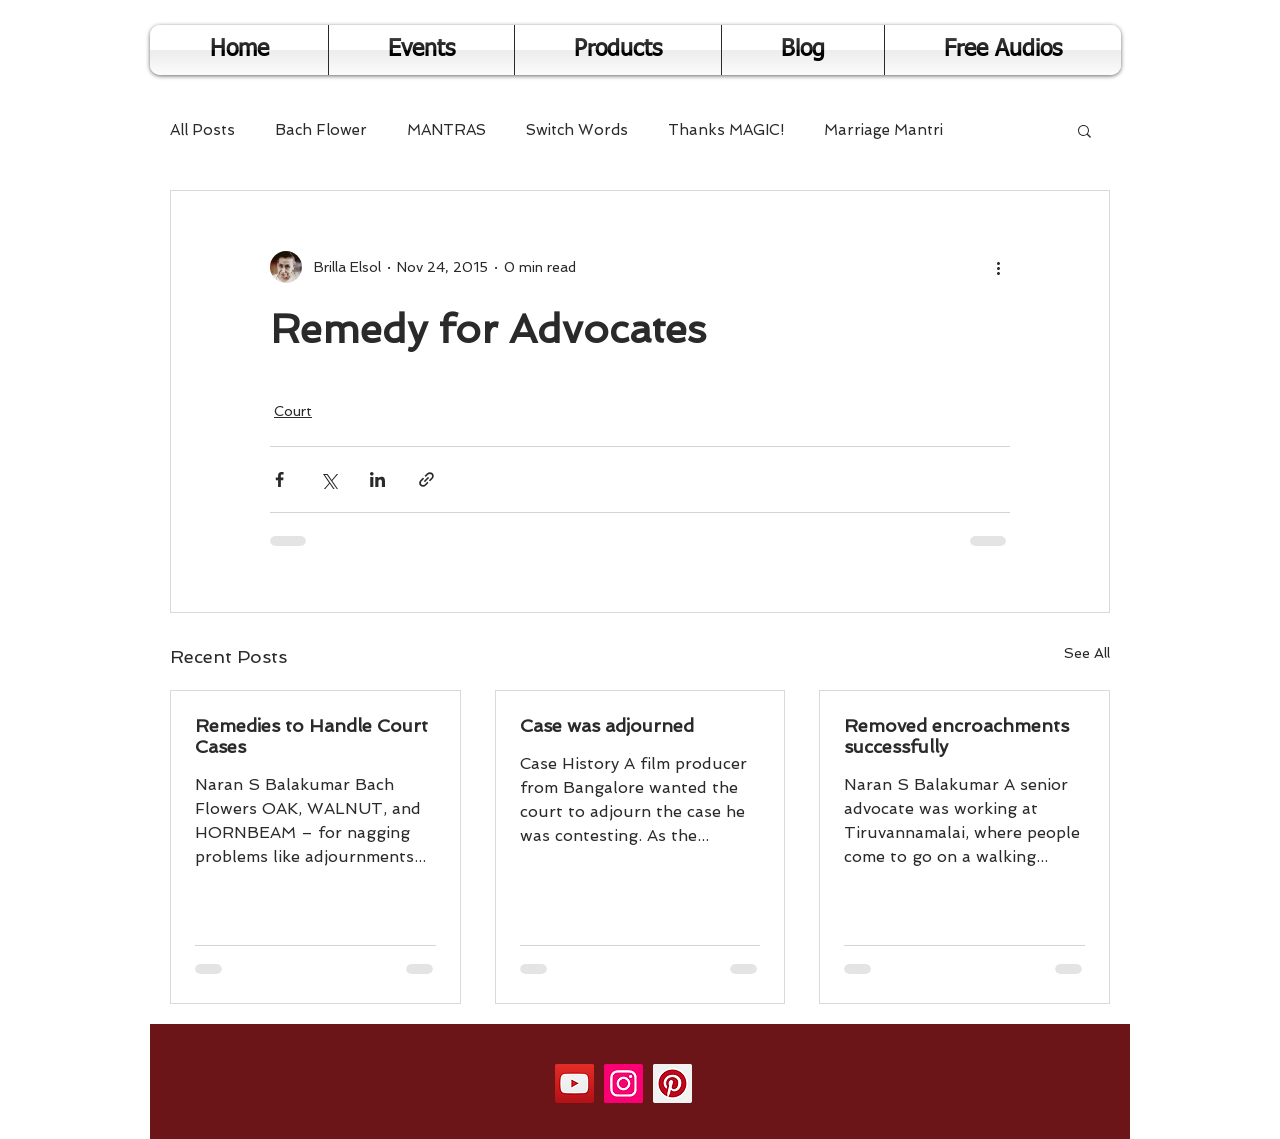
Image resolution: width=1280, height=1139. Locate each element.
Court (293, 411)
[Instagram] (623, 1083)
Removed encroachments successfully (956, 736)
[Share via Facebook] (279, 479)
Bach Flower (321, 130)
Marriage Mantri (883, 130)
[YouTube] (574, 1083)
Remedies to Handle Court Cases (311, 736)
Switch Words (577, 130)
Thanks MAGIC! (726, 130)
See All (1087, 653)
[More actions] (998, 267)
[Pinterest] (672, 1083)
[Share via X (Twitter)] (328, 479)
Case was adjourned (607, 725)
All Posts (202, 130)
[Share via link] (426, 479)
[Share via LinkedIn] (377, 479)
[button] (1084, 130)
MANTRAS (446, 130)
